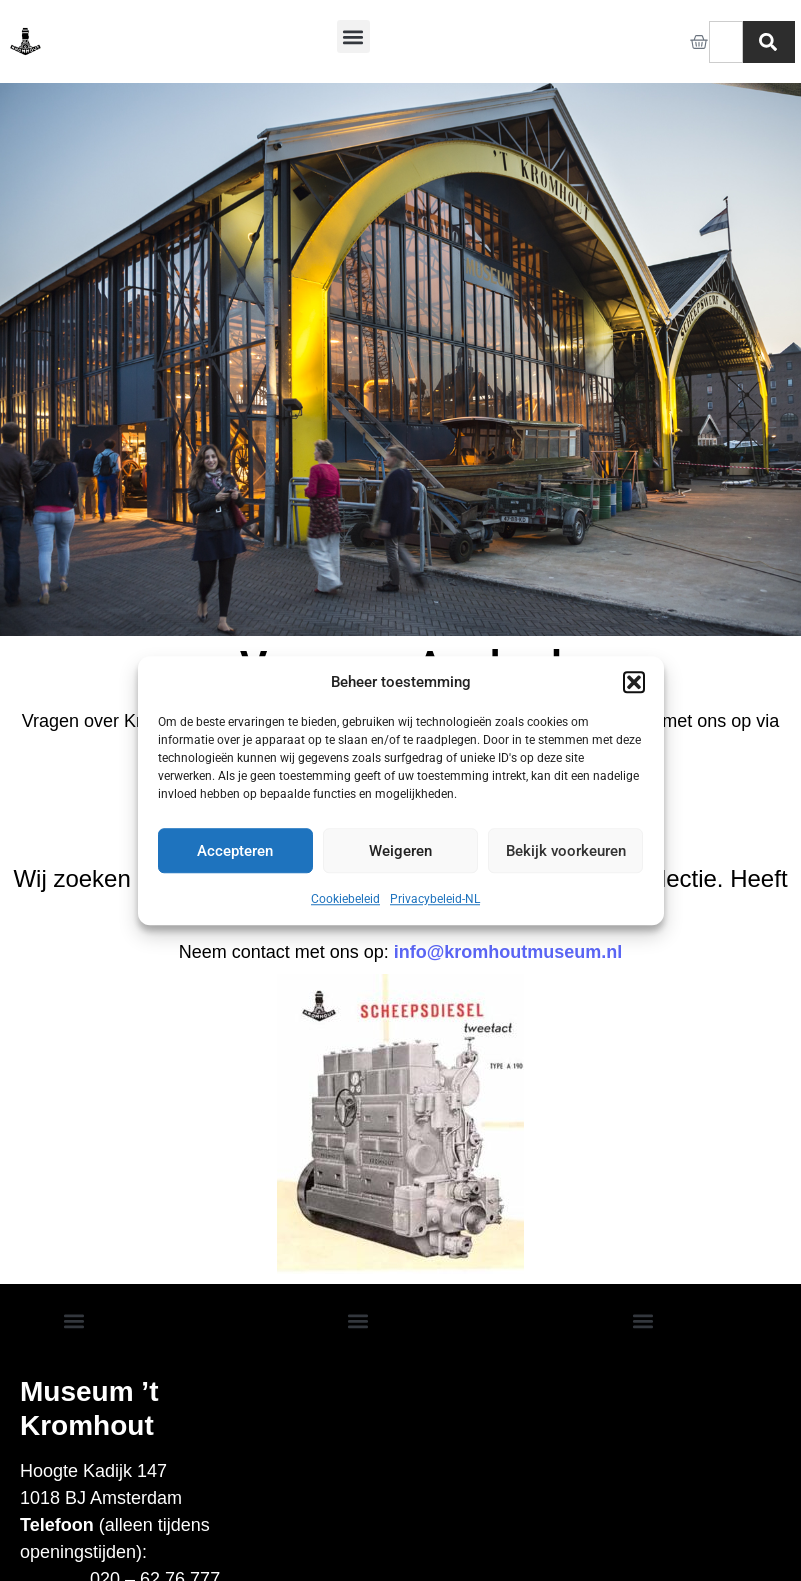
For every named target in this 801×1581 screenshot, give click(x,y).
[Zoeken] (769, 42)
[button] (634, 682)
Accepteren (235, 851)
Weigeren (400, 851)
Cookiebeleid (345, 899)
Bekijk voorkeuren (566, 851)
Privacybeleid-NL (435, 899)
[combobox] (726, 42)
